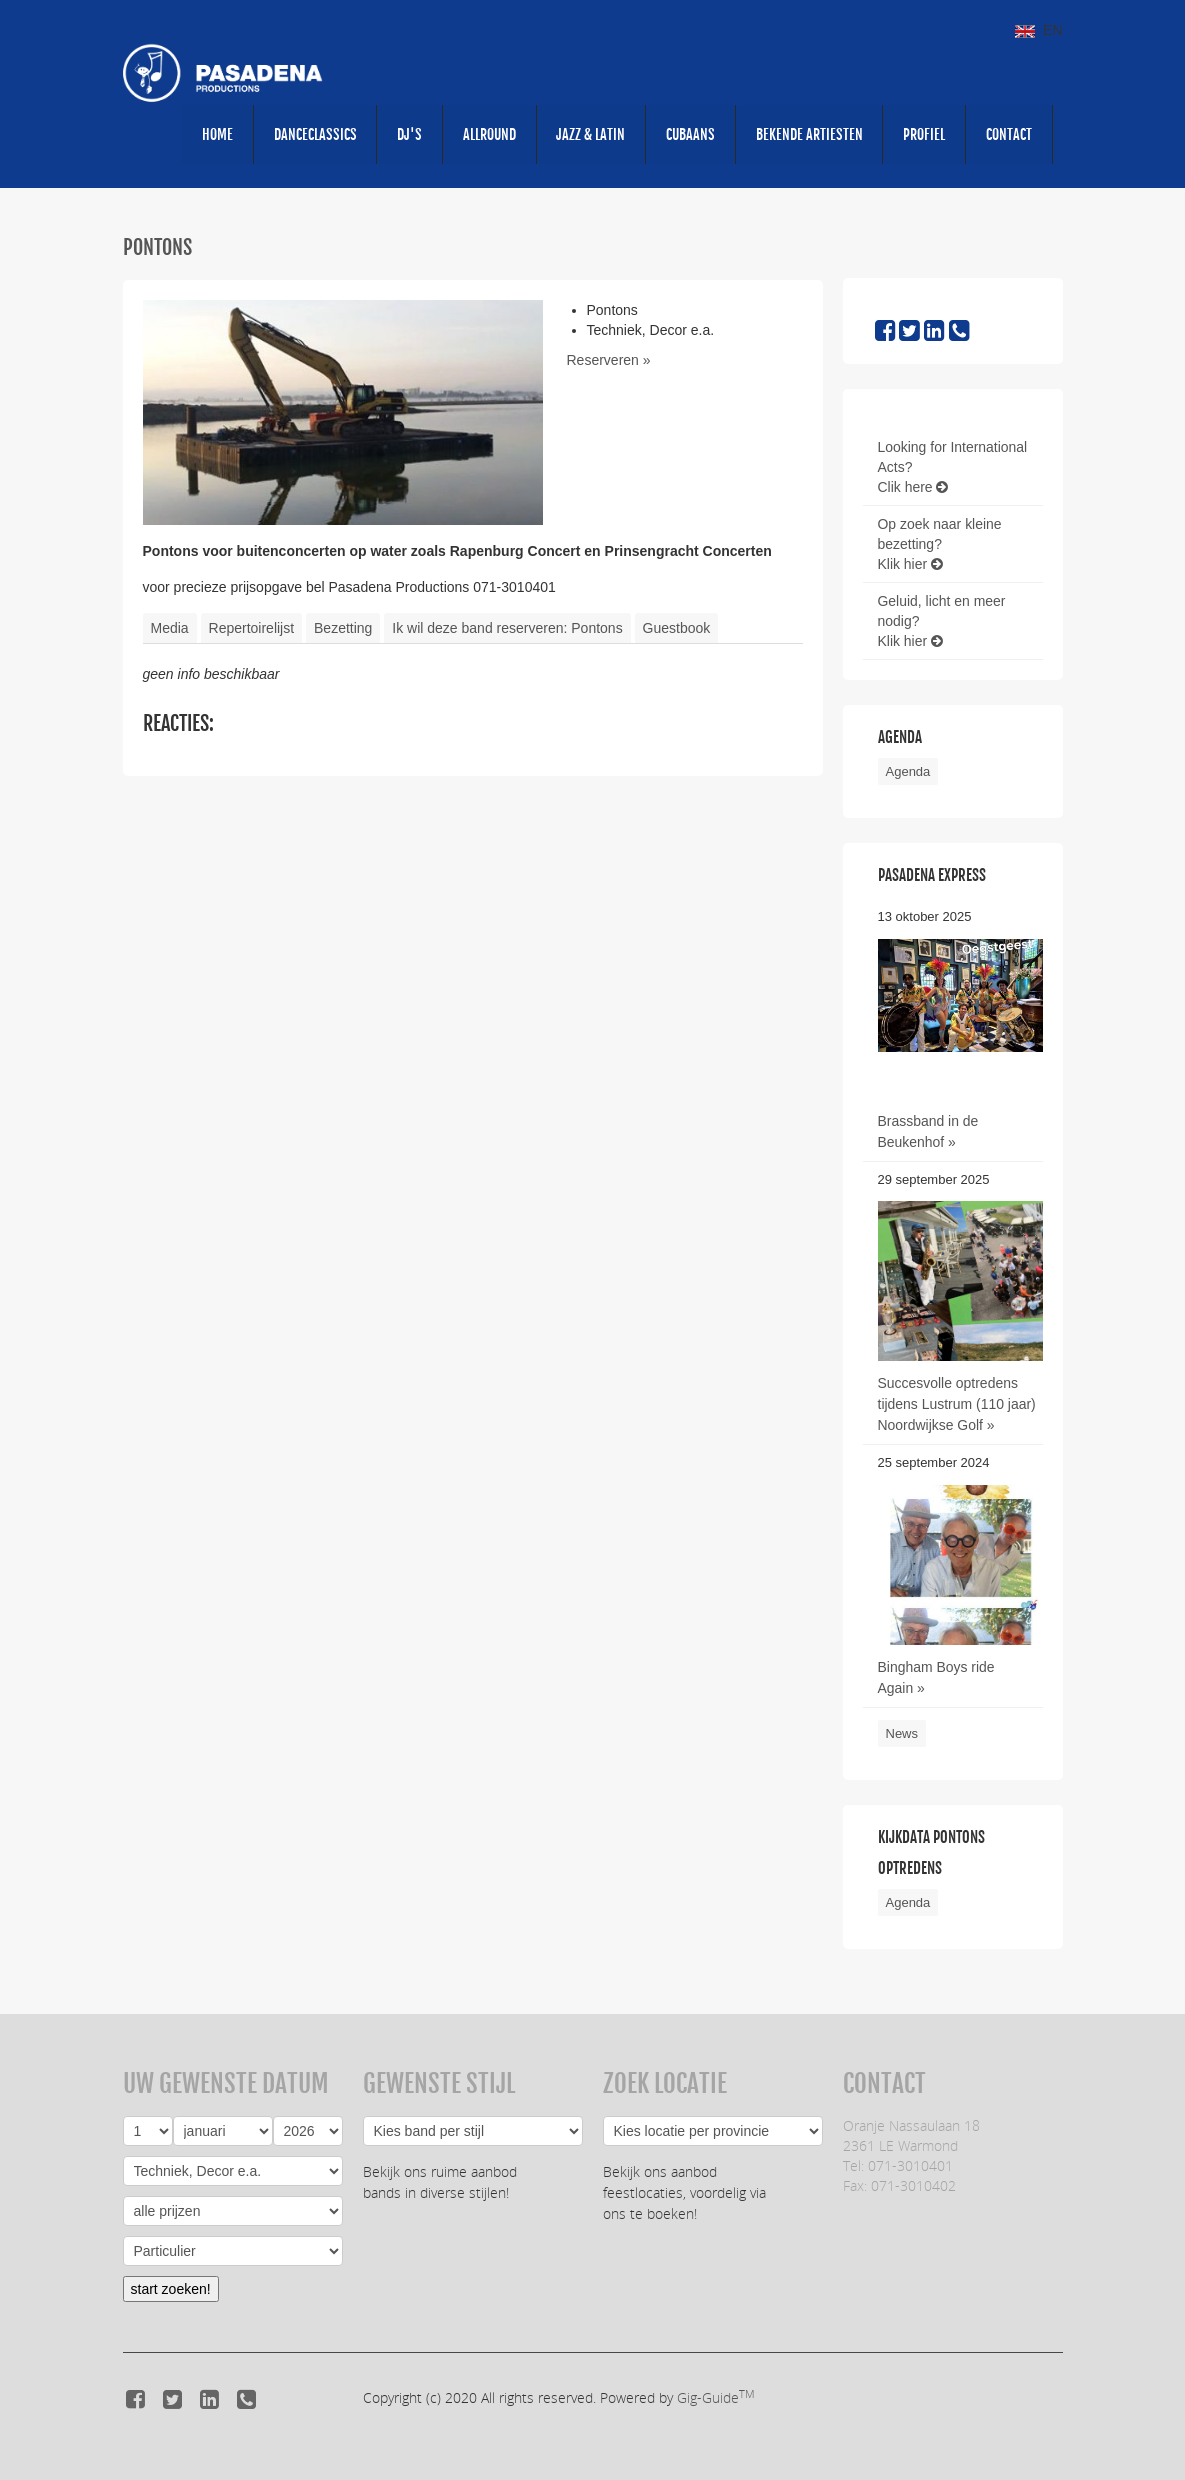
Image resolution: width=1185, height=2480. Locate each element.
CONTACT (1009, 134)
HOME (214, 134)
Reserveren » (609, 361)
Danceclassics (312, 134)
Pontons (157, 248)
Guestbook (677, 629)
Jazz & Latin (589, 134)
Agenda (908, 772)
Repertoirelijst (252, 629)
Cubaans (689, 134)
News (902, 1732)
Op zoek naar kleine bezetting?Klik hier (940, 545)
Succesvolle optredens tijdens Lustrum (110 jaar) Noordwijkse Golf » (957, 1404)
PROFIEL (924, 134)
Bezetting (343, 629)
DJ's (407, 134)
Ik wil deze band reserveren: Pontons (507, 629)
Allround (487, 134)
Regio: (713, 2128)
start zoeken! (171, 2286)
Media (170, 629)
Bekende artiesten (808, 134)
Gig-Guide (715, 2394)
